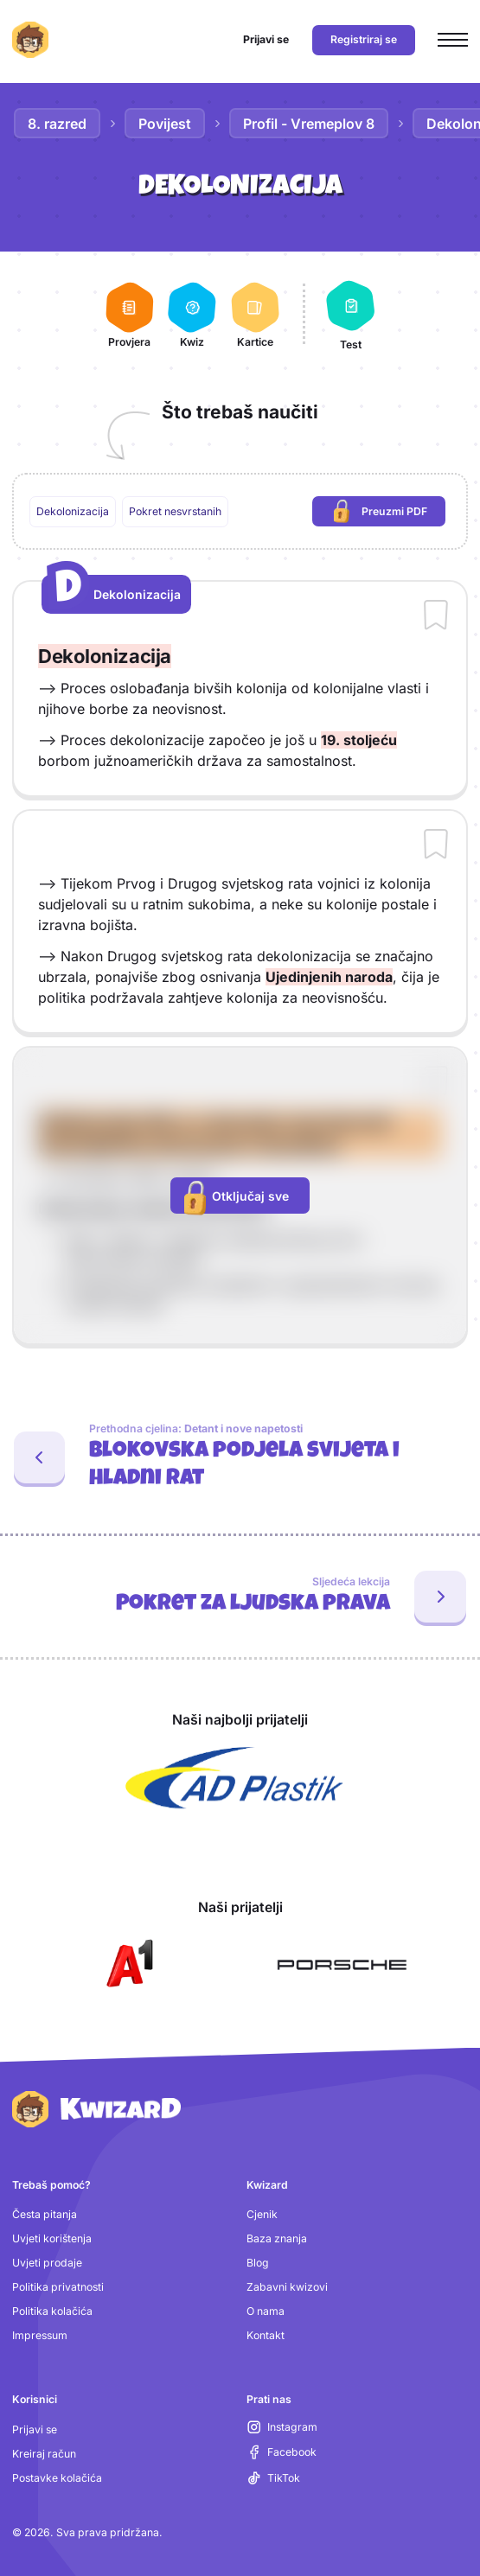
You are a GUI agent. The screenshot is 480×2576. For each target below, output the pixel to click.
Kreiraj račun (44, 2453)
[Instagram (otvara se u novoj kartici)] (282, 2427)
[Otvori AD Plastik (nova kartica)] (234, 1778)
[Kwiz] (192, 314)
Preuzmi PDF (389, 512)
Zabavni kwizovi (287, 2286)
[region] (240, 511)
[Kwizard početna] (30, 40)
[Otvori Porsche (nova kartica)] (341, 1964)
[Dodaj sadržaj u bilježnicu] (436, 616)
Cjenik (262, 2214)
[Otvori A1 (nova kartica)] (126, 1964)
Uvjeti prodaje (47, 2262)
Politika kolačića (52, 2311)
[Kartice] (255, 314)
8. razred (57, 123)
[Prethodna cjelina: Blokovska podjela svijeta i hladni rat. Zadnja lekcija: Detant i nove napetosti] (240, 1457)
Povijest (164, 123)
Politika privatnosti (58, 2286)
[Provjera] (129, 314)
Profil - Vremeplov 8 (308, 123)
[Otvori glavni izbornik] (453, 40)
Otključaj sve (236, 1197)
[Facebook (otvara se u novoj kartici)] (281, 2452)
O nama (265, 2311)
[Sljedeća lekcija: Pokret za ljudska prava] (240, 1597)
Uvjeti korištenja (52, 2238)
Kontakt (265, 2335)
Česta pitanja (44, 2214)
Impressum (39, 2335)
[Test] (351, 314)
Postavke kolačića (57, 2477)
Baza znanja (276, 2238)
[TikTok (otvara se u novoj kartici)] (273, 2478)
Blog (257, 2262)
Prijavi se (34, 2429)
